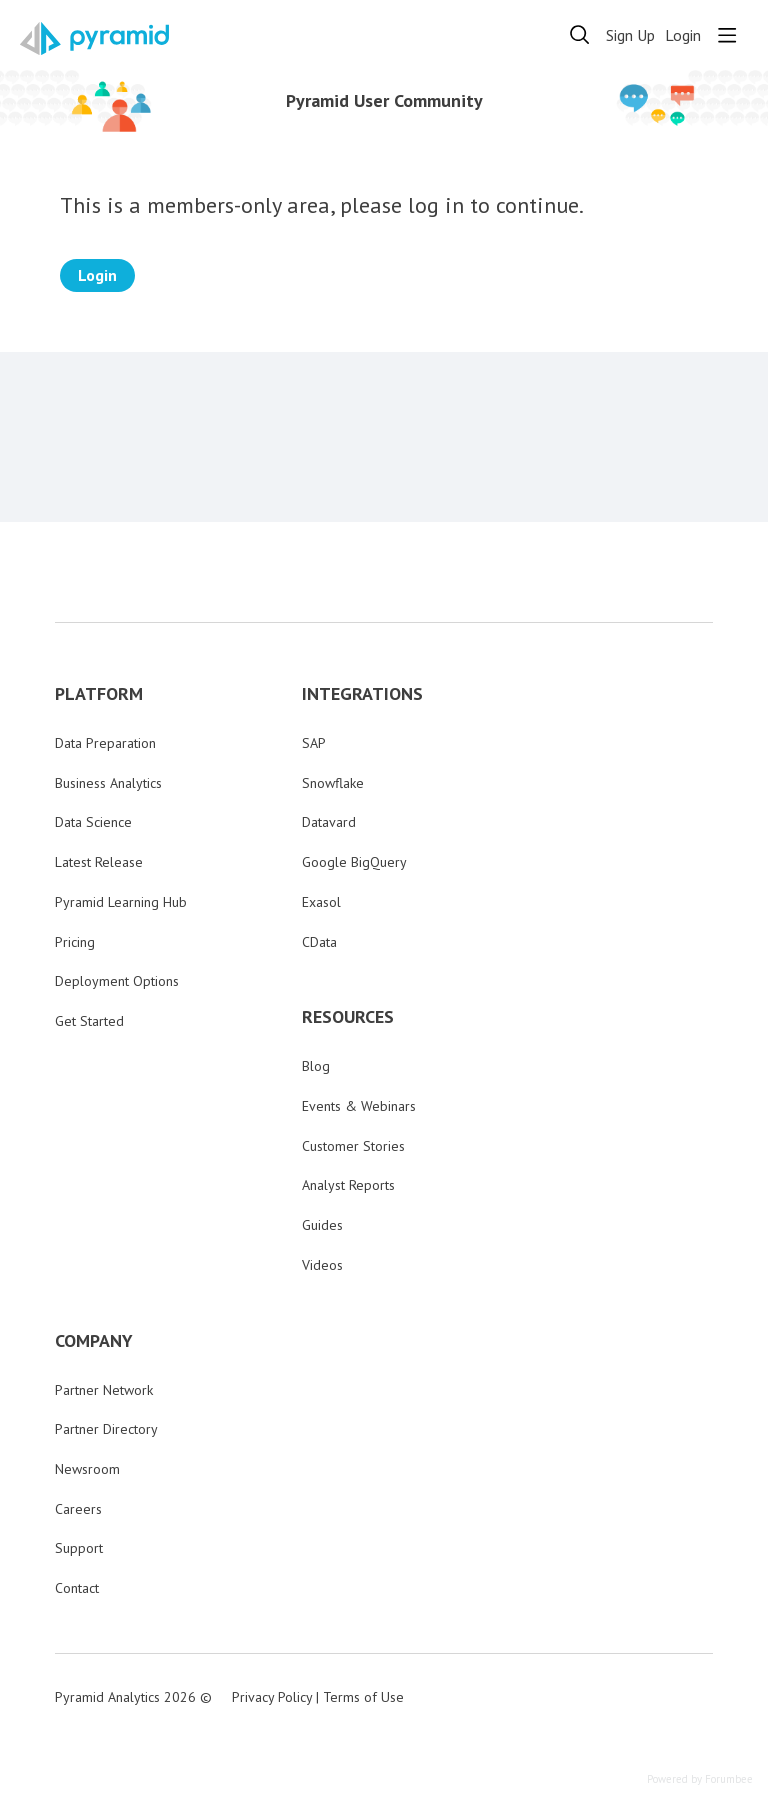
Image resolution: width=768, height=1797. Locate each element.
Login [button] (683, 35)
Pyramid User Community (384, 101)
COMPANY (94, 1341)
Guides (322, 1225)
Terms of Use (363, 1697)
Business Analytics (108, 783)
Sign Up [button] (630, 35)
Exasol (321, 902)
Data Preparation (105, 743)
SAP (314, 743)
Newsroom (87, 1469)
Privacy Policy (272, 1697)
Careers (78, 1509)
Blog (316, 1066)
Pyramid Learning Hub (121, 902)
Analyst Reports (348, 1185)
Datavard (329, 822)
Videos (322, 1265)
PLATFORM (99, 694)
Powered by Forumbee (700, 1779)
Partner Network (104, 1390)
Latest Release (99, 862)
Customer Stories (353, 1146)
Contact (77, 1588)
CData (319, 942)
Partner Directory (106, 1429)
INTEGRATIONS (362, 694)
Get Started (89, 1021)
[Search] (580, 35)
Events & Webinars (359, 1106)
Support (79, 1548)
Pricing (75, 942)
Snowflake (333, 783)
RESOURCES (348, 1017)
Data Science (93, 822)
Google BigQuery (354, 862)
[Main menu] (727, 35)
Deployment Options (117, 981)
